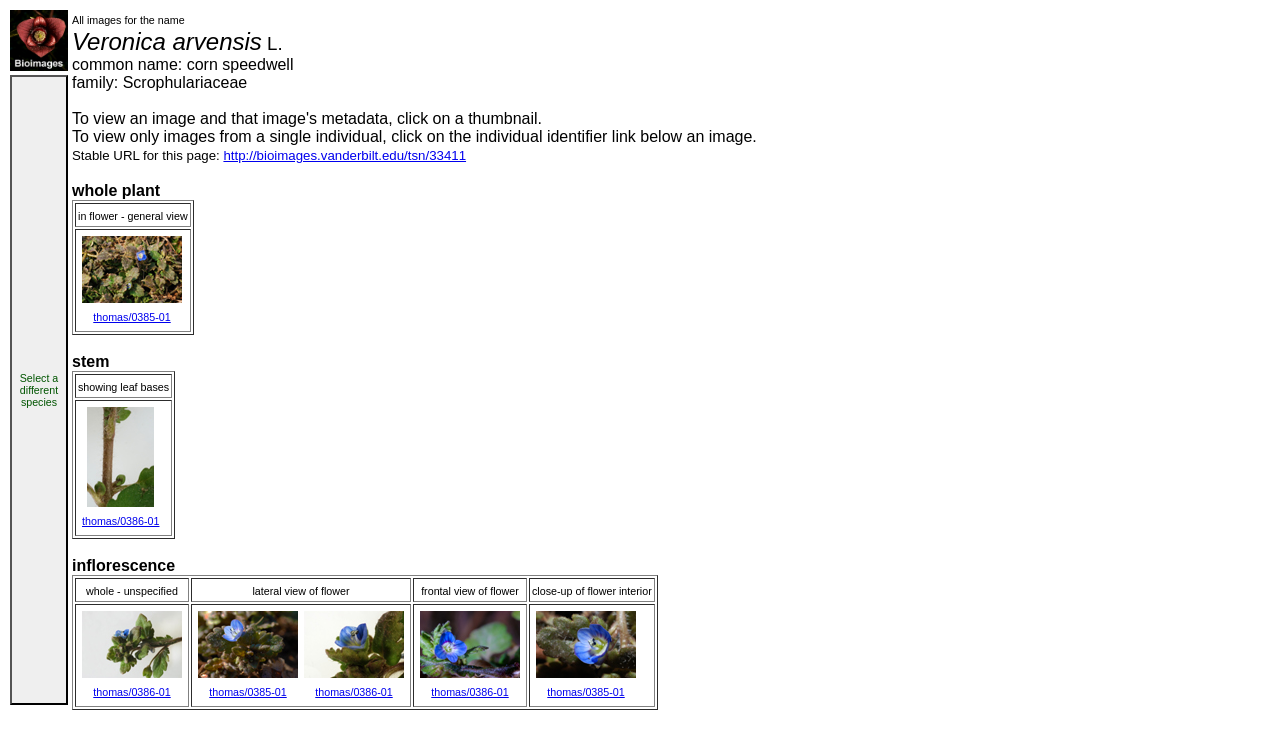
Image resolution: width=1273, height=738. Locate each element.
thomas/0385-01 (131, 317)
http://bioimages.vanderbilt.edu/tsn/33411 (344, 155)
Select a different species (39, 390)
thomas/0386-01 (120, 521)
